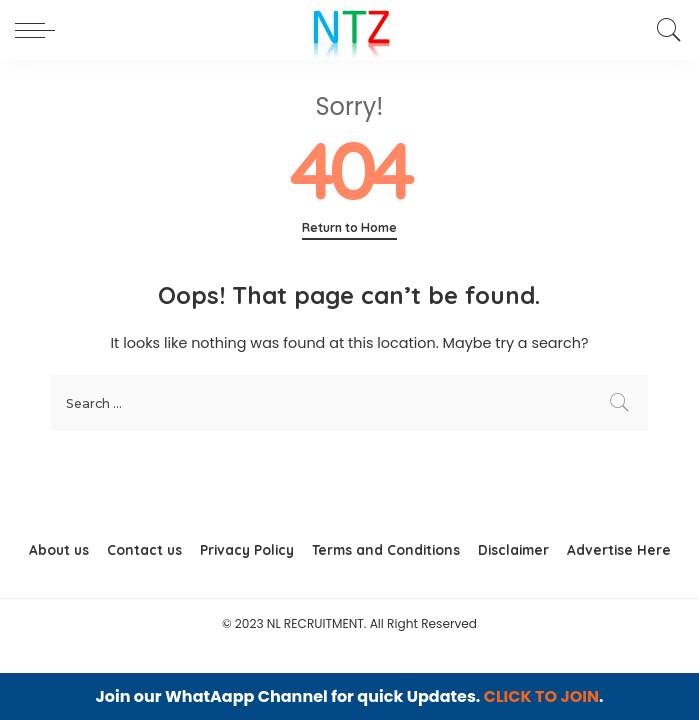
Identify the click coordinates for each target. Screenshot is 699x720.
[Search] (664, 30)
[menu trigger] (40, 30)
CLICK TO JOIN (541, 696)
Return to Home (349, 227)
